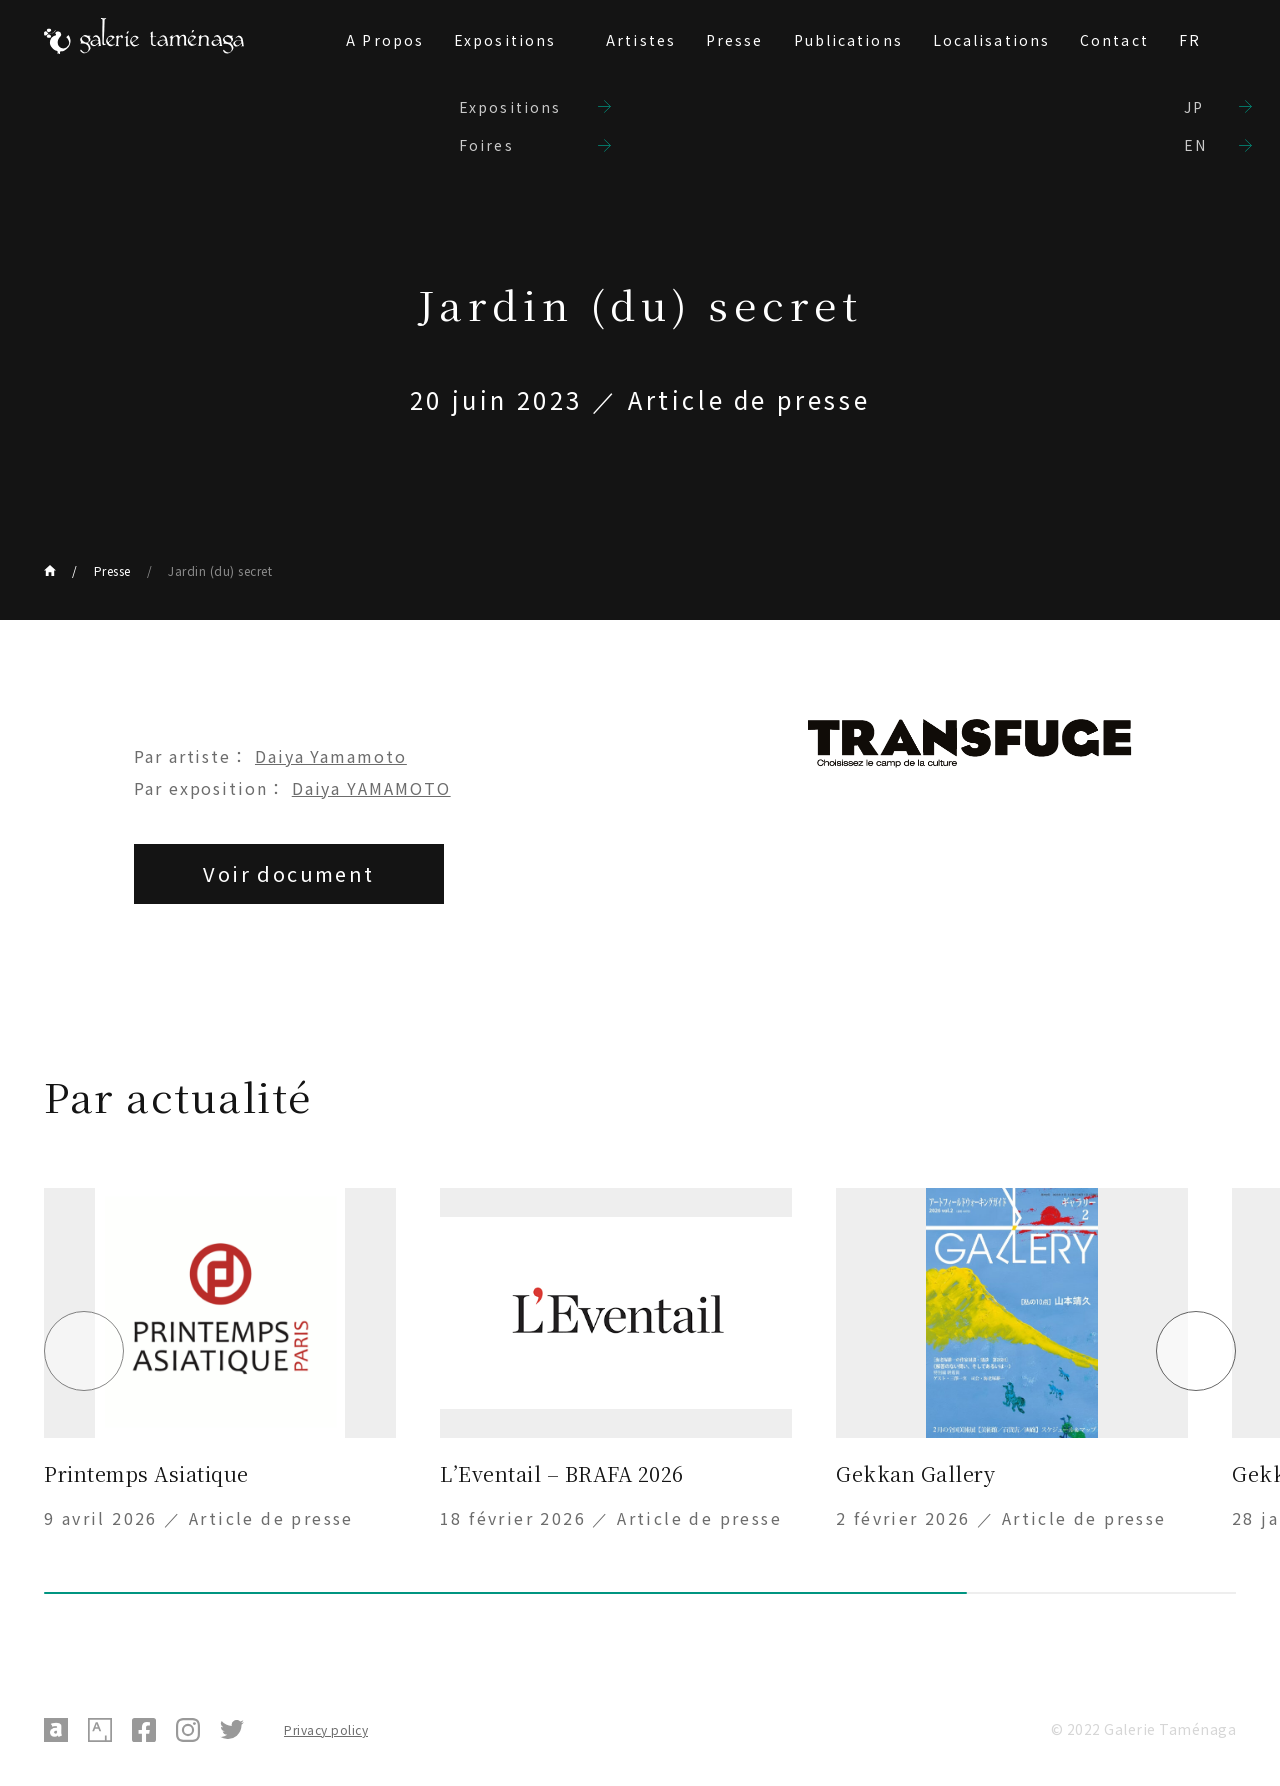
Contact (1114, 40)
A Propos (385, 40)
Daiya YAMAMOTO (371, 788)
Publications (848, 40)
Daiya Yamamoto (331, 756)
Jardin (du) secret (220, 570)
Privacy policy (326, 1729)
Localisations (991, 40)
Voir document (288, 873)
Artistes (641, 40)
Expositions (505, 40)
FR (1190, 40)
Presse (735, 40)
